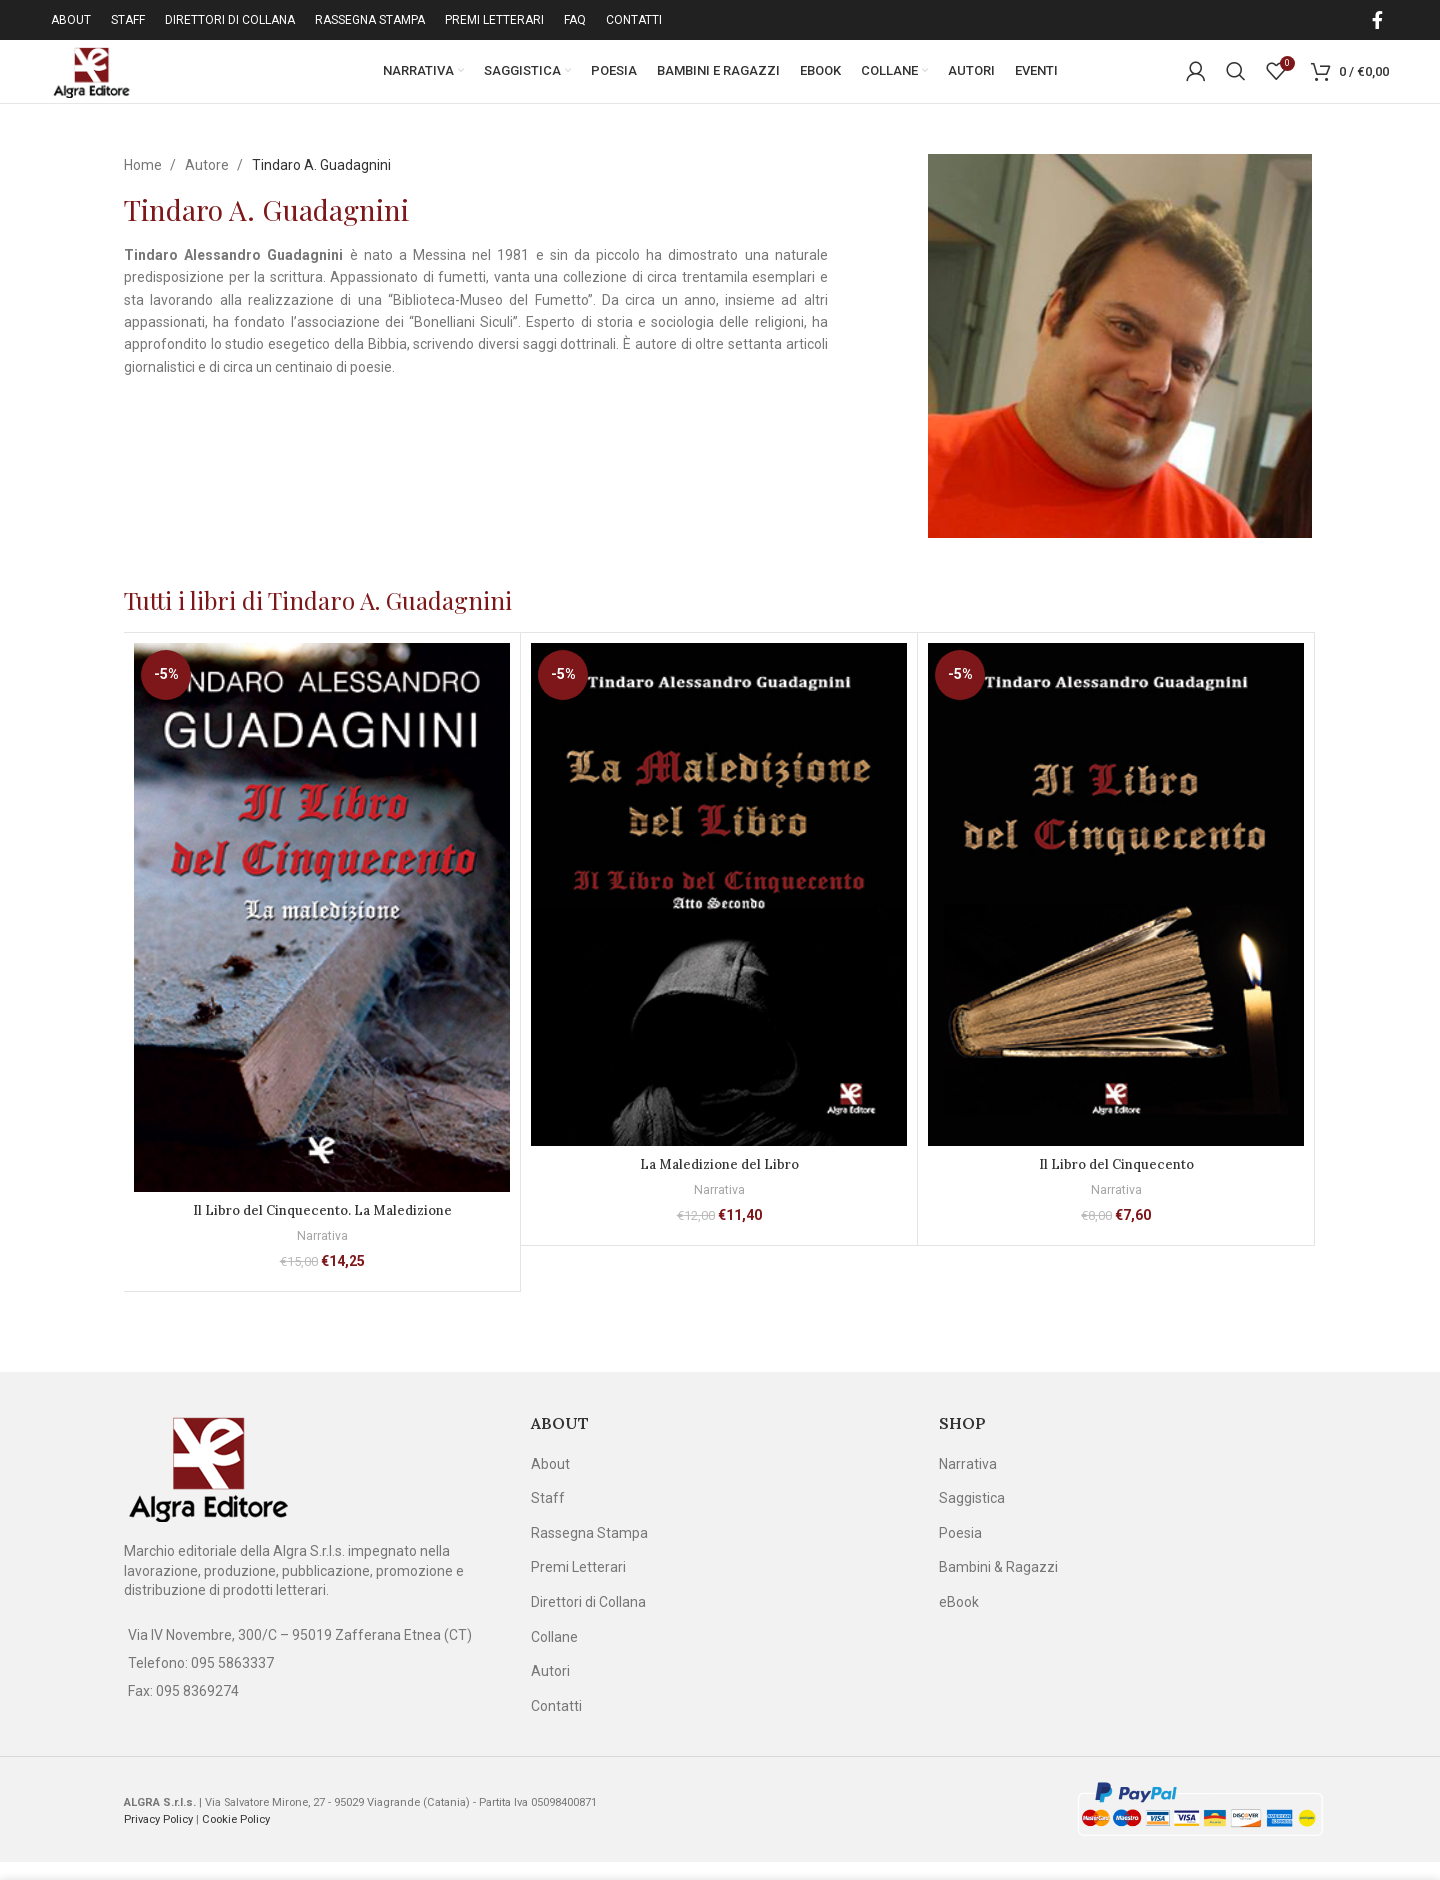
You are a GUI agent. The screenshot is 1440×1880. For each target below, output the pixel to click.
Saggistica (972, 1516)
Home (144, 182)
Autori (550, 1689)
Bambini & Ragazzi (998, 1585)
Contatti (556, 1723)
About (550, 1481)
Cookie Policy (236, 1836)
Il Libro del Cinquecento (1116, 1182)
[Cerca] (1236, 80)
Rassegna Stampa (589, 1550)
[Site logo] (105, 79)
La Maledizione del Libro (719, 1182)
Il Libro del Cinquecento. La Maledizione (322, 1228)
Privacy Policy (158, 1836)
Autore (208, 182)
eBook (959, 1619)
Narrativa (322, 1253)
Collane (554, 1654)
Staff (548, 1516)
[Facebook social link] (1377, 20)
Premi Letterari (578, 1585)
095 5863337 (232, 1680)
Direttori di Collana (588, 1619)
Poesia (960, 1550)
